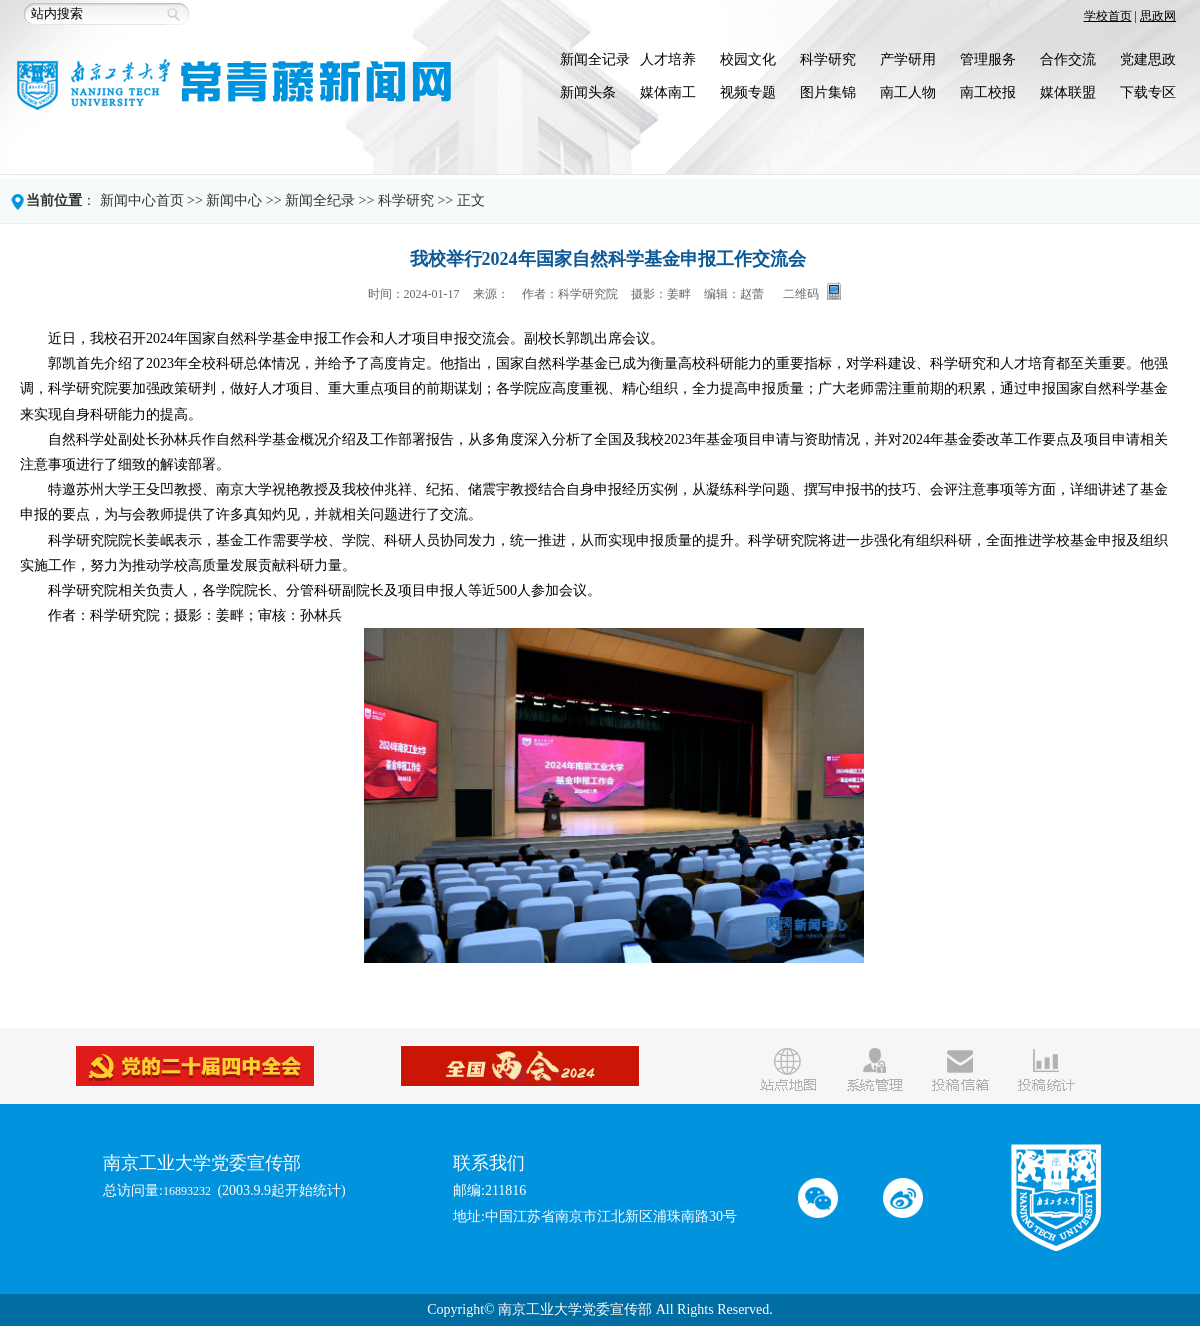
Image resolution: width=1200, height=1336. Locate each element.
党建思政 (1148, 59)
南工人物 (908, 92)
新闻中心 (234, 200)
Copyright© (460, 1309)
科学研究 (828, 59)
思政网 (1158, 16)
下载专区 (1148, 92)
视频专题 (748, 92)
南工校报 (988, 92)
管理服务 (988, 59)
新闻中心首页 (142, 200)
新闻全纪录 (320, 200)
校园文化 (748, 59)
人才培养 (668, 59)
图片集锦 (828, 92)
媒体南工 (668, 92)
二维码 (801, 293)
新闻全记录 (595, 59)
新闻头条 (588, 92)
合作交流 (1068, 59)
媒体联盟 (1068, 92)
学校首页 (1108, 16)
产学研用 (908, 59)
